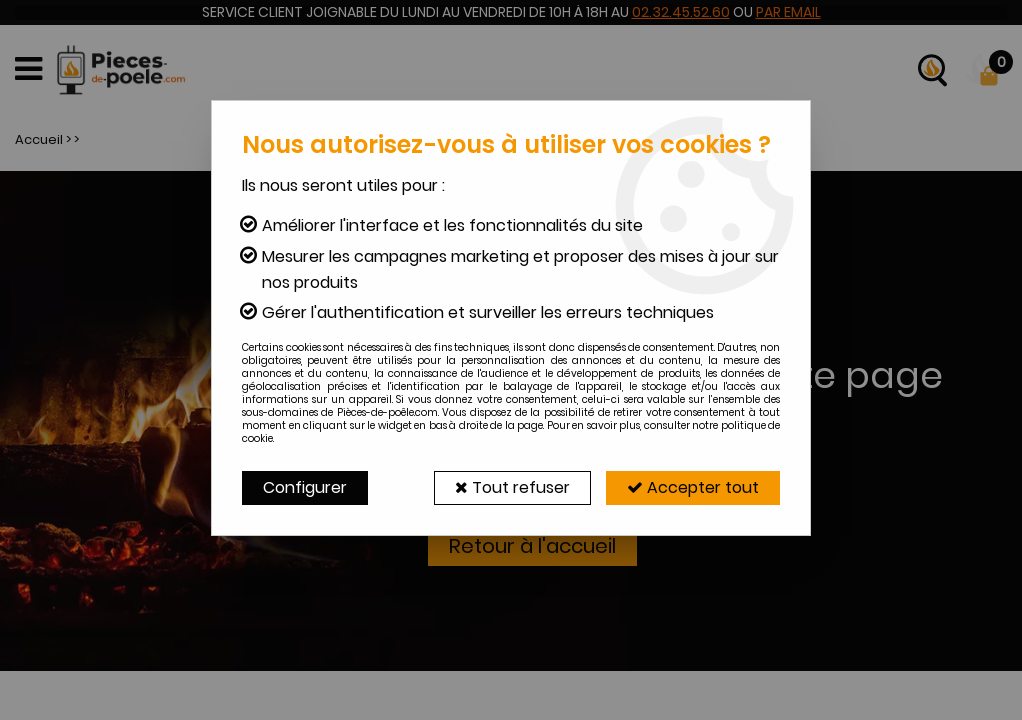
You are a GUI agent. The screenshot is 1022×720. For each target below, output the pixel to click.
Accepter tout (693, 487)
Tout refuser (512, 487)
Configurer (305, 487)
